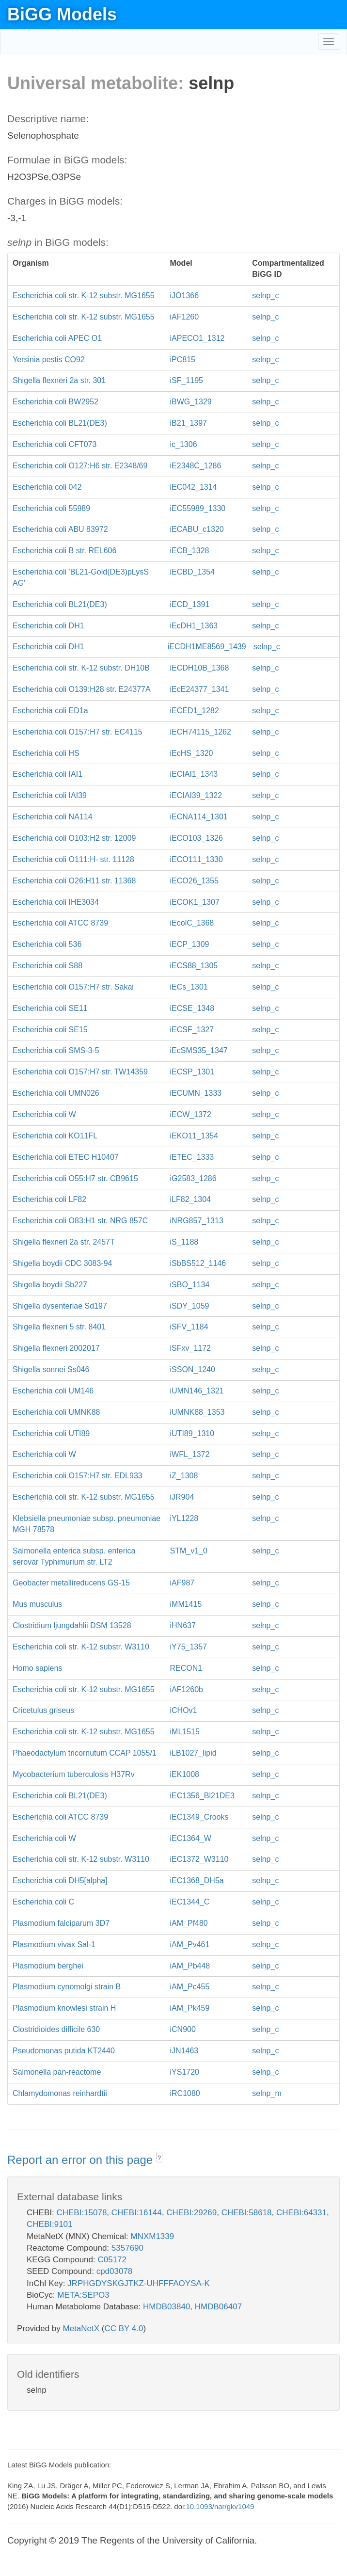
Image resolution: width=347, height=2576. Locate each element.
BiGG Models (62, 14)
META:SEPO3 (83, 2295)
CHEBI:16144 (136, 2212)
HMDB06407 (218, 2306)
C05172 (111, 2259)
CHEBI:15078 (81, 2212)
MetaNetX (81, 2328)
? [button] (159, 2158)
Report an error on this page (81, 2159)
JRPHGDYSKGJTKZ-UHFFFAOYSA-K (138, 2283)
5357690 (127, 2248)
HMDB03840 (166, 2306)
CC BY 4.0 (123, 2328)
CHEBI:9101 (50, 2224)
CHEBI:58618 (246, 2212)
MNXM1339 (152, 2236)
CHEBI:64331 (301, 2212)
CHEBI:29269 (191, 2212)
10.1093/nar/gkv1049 (220, 2506)
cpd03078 (114, 2271)
